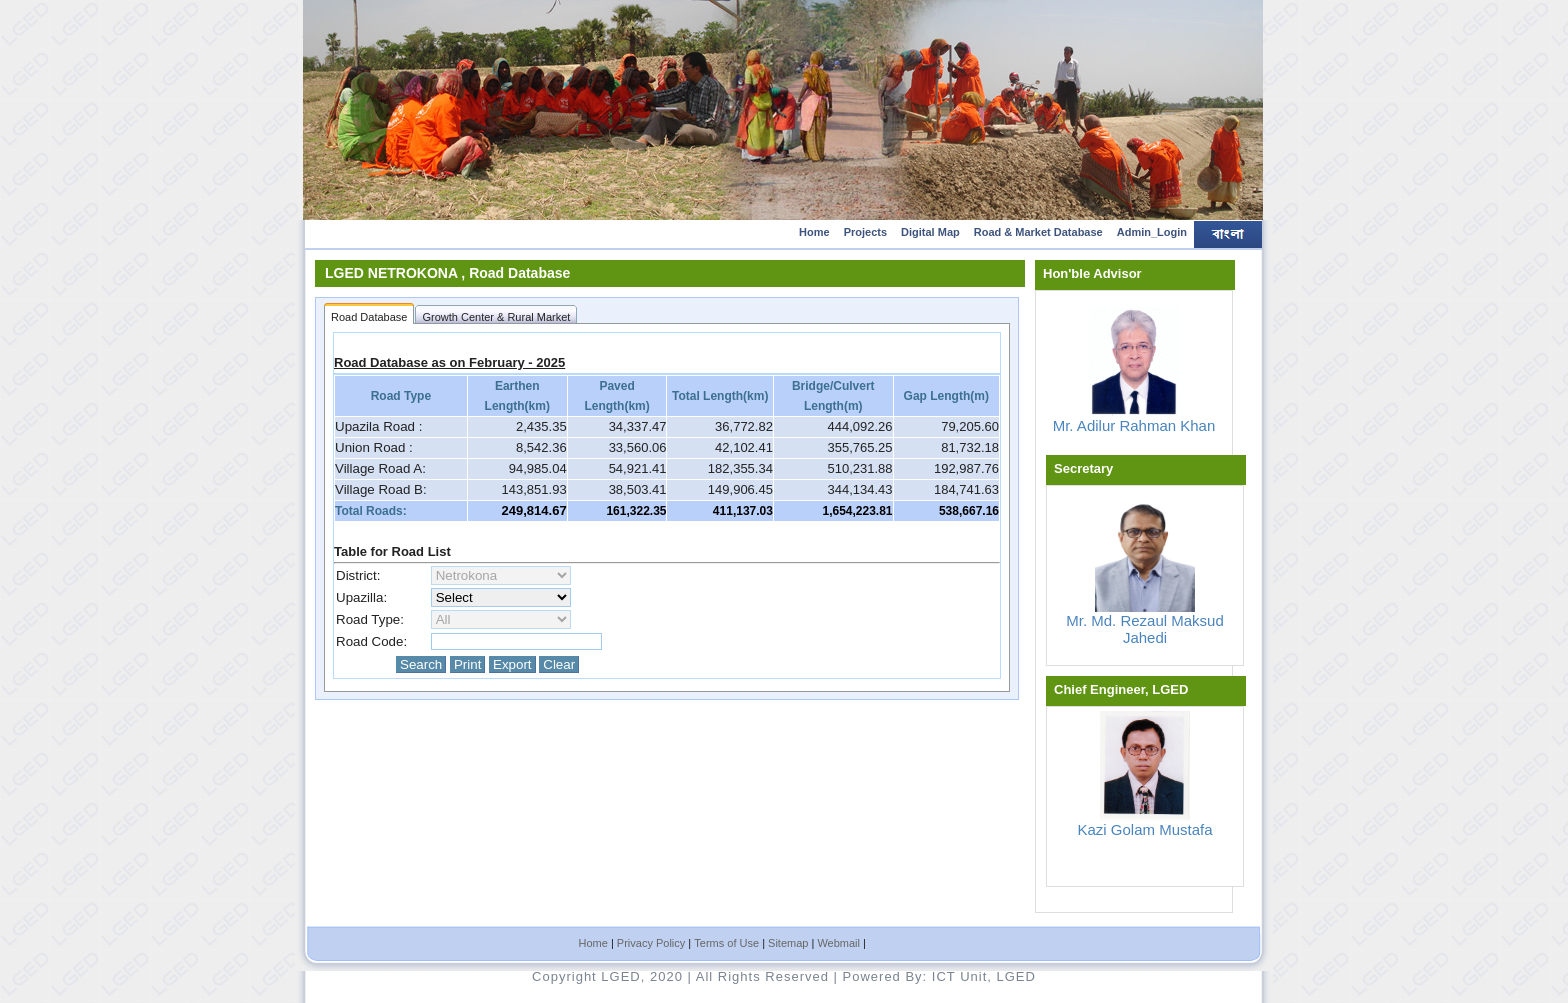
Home (814, 232)
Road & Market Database (1038, 232)
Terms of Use (726, 943)
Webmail (838, 943)
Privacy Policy (651, 943)
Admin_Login (1152, 232)
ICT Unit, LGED (984, 976)
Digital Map (930, 232)
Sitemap (788, 943)
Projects (865, 232)
